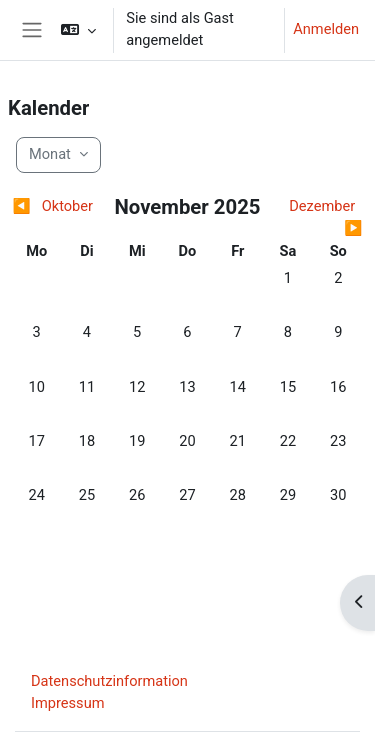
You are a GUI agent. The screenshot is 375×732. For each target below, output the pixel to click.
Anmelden (326, 29)
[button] (78, 30)
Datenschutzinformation (109, 681)
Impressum (68, 703)
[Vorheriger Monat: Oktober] (56, 207)
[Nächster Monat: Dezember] (319, 218)
